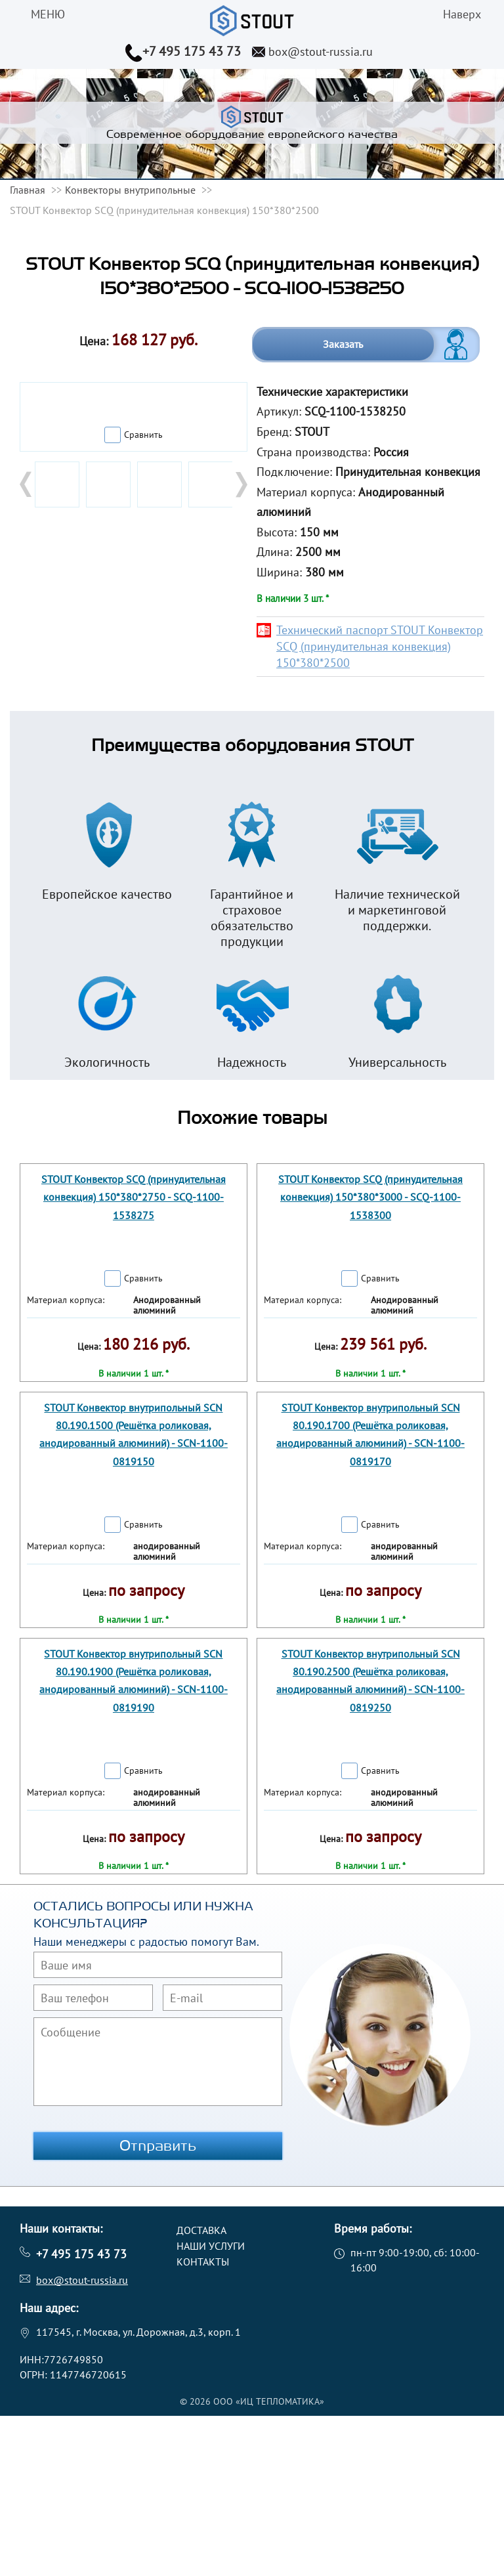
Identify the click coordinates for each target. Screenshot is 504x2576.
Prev (27, 484)
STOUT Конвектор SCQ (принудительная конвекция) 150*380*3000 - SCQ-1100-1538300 (370, 1196)
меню (48, 14)
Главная (27, 189)
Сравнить (143, 434)
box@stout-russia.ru (320, 51)
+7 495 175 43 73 (191, 51)
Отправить (158, 2146)
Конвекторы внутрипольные (130, 189)
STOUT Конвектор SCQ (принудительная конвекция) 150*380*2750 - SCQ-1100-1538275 (133, 1196)
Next (240, 484)
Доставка (201, 2230)
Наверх (462, 14)
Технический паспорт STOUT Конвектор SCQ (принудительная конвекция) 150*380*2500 (379, 646)
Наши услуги (211, 2245)
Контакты (203, 2261)
